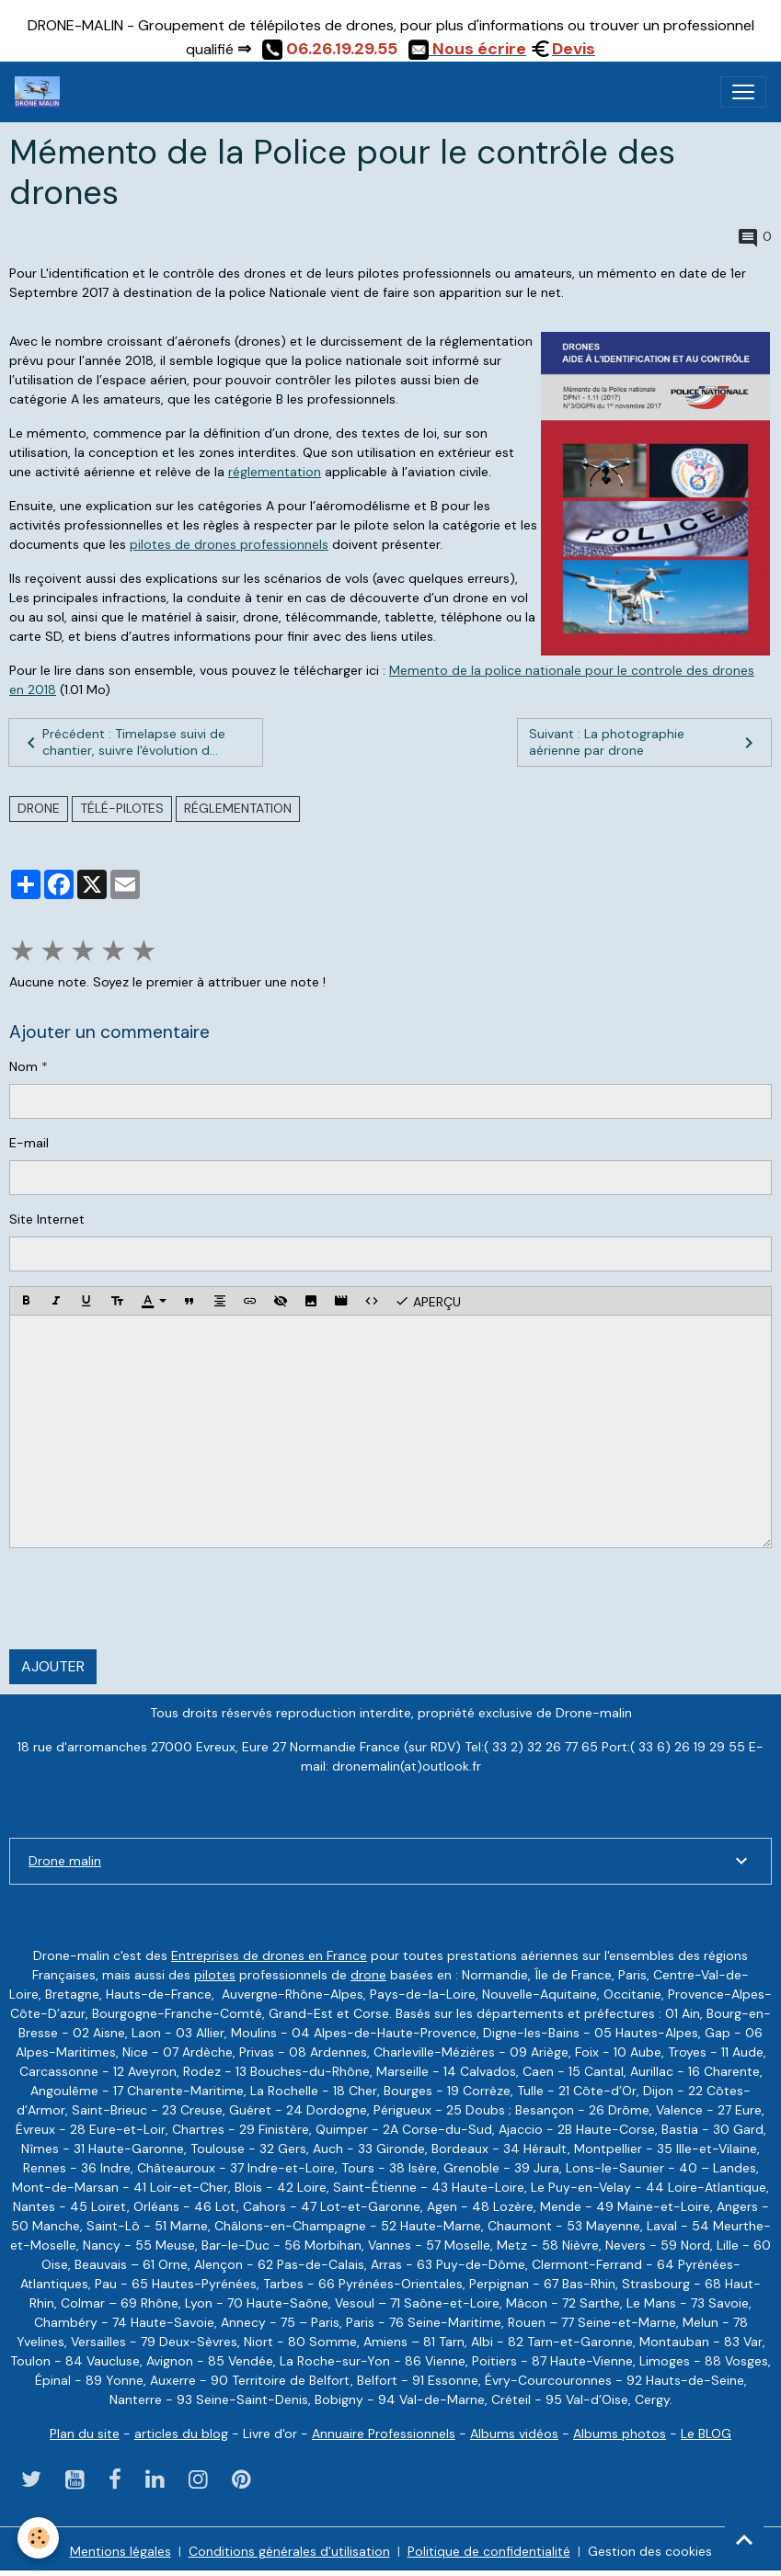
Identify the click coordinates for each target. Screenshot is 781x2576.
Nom (23, 1066)
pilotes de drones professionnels (229, 544)
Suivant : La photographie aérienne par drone (644, 741)
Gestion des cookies (650, 2551)
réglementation (274, 471)
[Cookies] (39, 2538)
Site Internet (47, 1219)
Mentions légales (120, 2551)
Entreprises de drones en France (269, 1955)
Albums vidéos (514, 2433)
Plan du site (85, 2433)
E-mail (29, 1142)
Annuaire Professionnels (383, 2433)
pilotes (214, 1974)
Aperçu (428, 1301)
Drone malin (65, 1860)
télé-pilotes (122, 808)
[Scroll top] (744, 2539)
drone (38, 808)
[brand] (41, 92)
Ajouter (53, 1666)
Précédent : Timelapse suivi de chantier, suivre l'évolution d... (122, 741)
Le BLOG (706, 2433)
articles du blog (181, 2433)
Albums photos (619, 2433)
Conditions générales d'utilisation (289, 2551)
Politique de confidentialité (489, 2551)
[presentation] (149, 1599)
